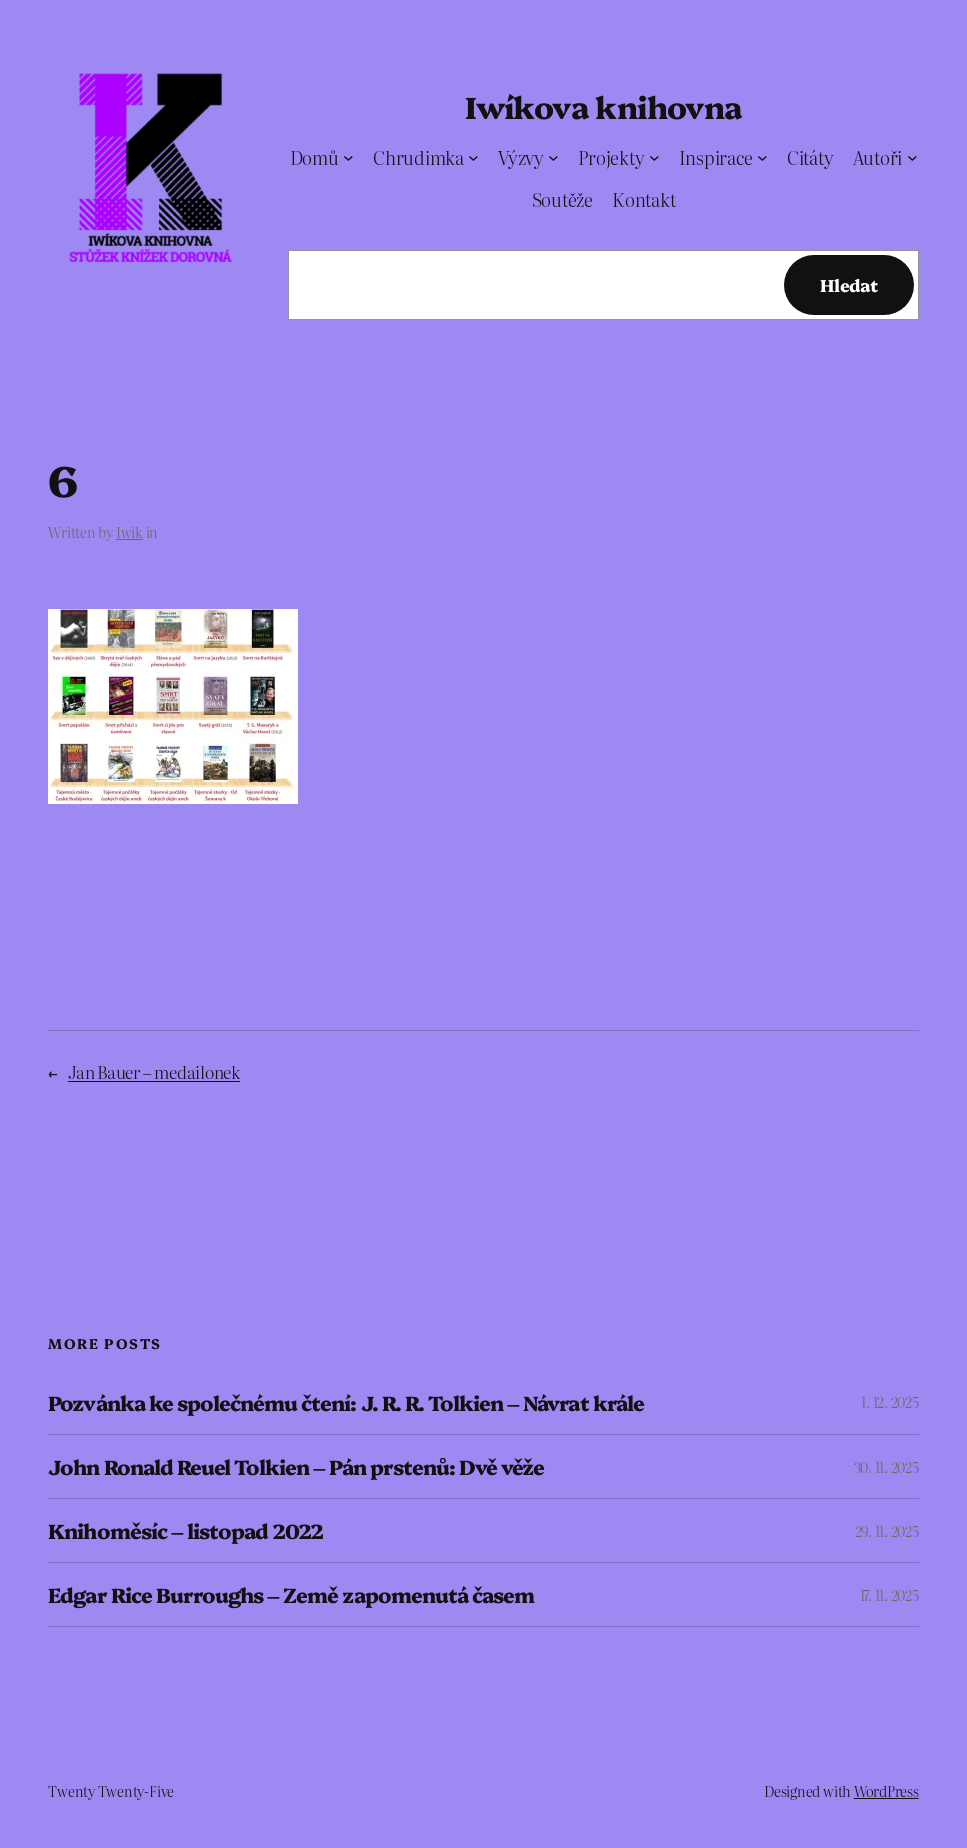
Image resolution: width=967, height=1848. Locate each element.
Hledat (849, 284)
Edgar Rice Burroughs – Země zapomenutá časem (291, 1594)
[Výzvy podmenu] (553, 157)
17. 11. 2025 (889, 1595)
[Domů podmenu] (348, 157)
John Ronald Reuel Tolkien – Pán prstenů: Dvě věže (296, 1466)
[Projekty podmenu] (654, 157)
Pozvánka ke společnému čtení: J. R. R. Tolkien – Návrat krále (345, 1402)
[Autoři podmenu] (912, 157)
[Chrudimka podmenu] (473, 157)
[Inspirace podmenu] (762, 157)
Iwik (129, 532)
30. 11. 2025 (886, 1467)
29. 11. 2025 (887, 1531)
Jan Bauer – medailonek (154, 1071)
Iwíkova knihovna (603, 106)
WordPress (886, 1791)
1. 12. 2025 (889, 1402)
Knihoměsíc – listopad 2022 (185, 1530)
